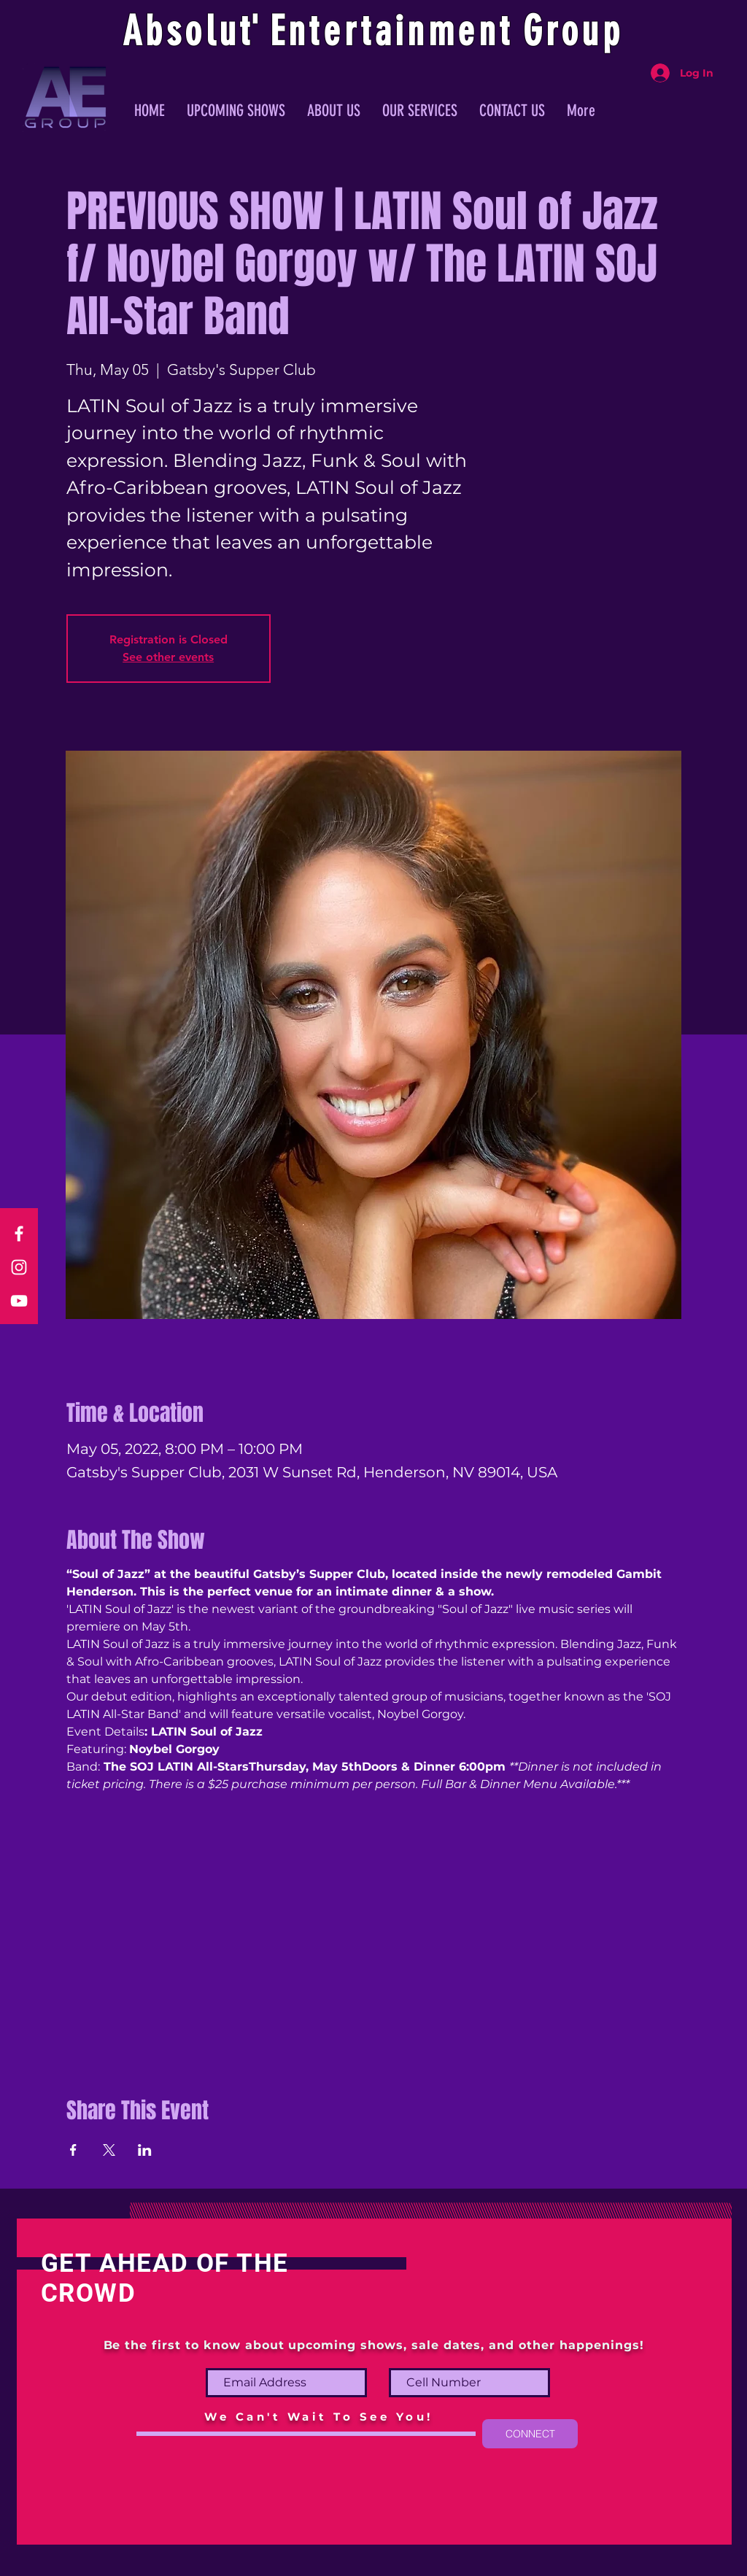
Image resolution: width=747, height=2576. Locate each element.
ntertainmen (394, 31)
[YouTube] (19, 1301)
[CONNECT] (530, 2433)
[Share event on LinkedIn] (145, 2150)
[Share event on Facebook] (73, 2150)
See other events (168, 657)
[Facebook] (19, 1233)
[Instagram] (19, 1267)
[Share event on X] (109, 2150)
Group (573, 31)
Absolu (181, 31)
